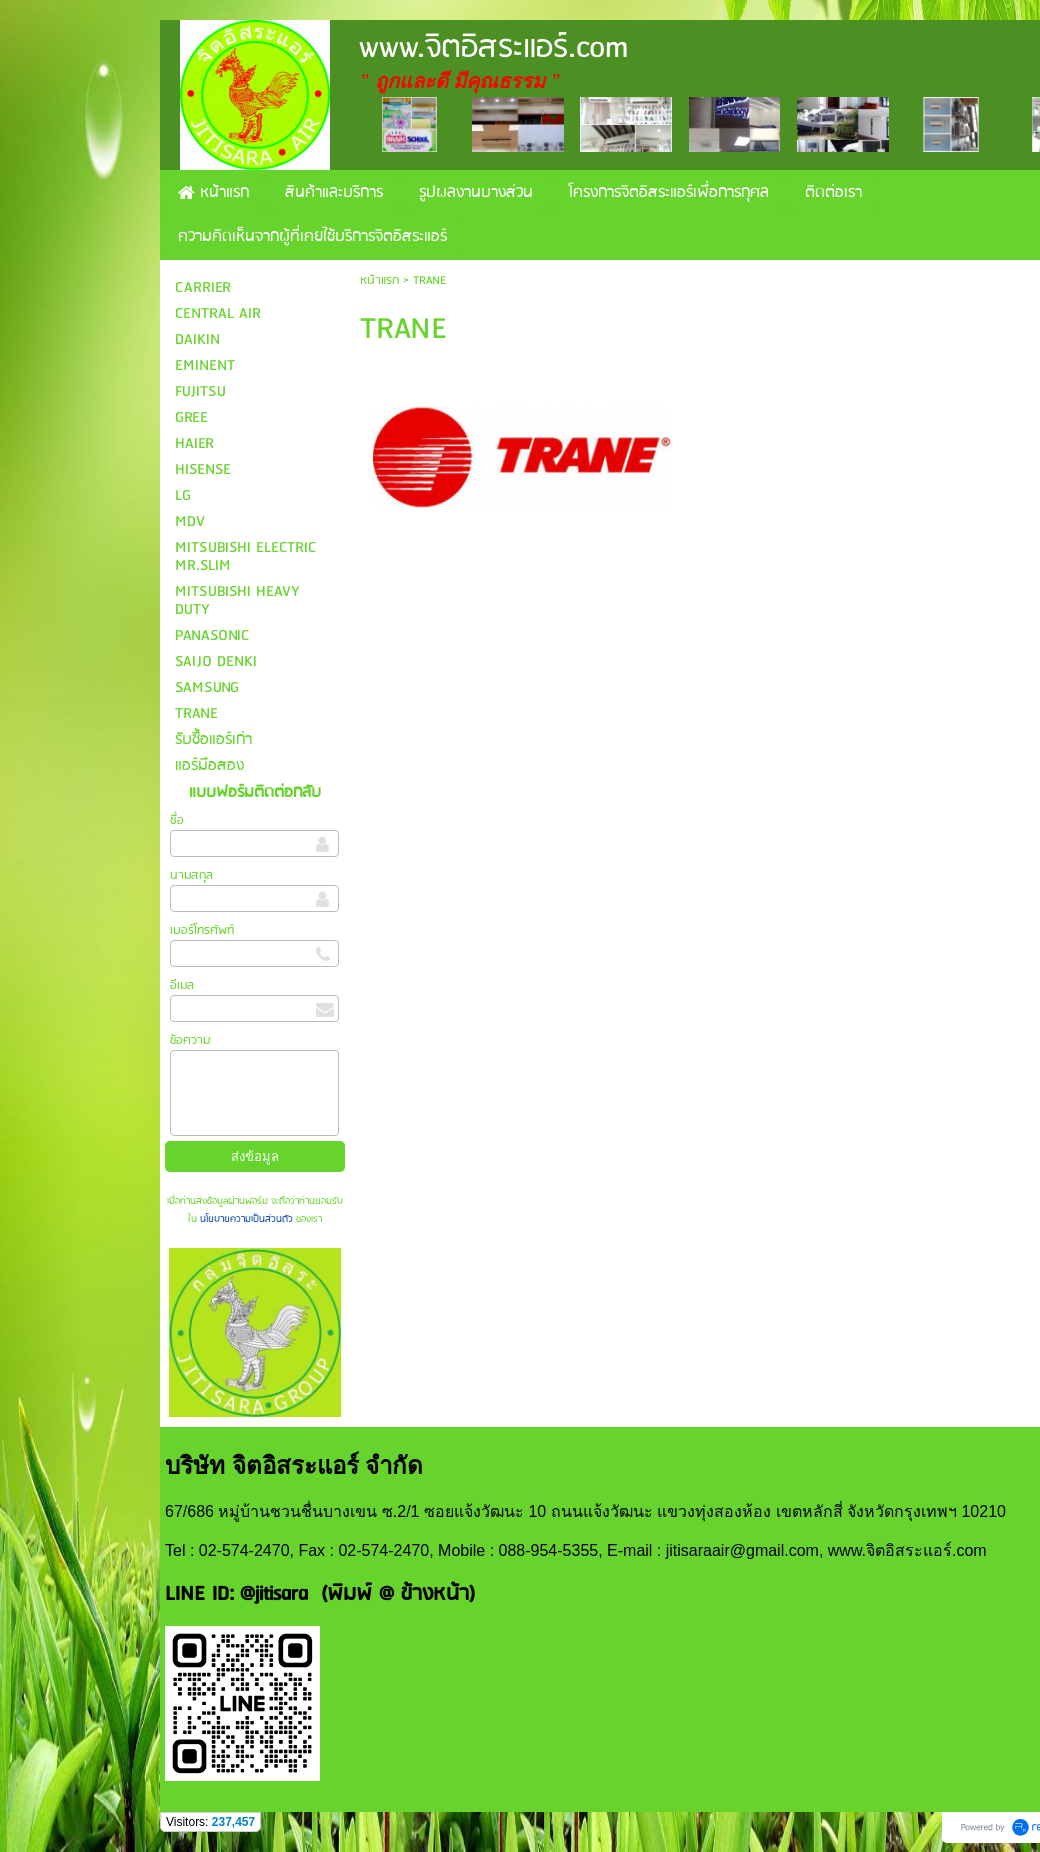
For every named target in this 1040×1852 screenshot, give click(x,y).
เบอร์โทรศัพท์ (202, 930)
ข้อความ (190, 1040)
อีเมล (182, 985)
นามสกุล (191, 875)
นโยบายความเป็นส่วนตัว (246, 1219)
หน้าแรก (379, 280)
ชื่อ (177, 820)
